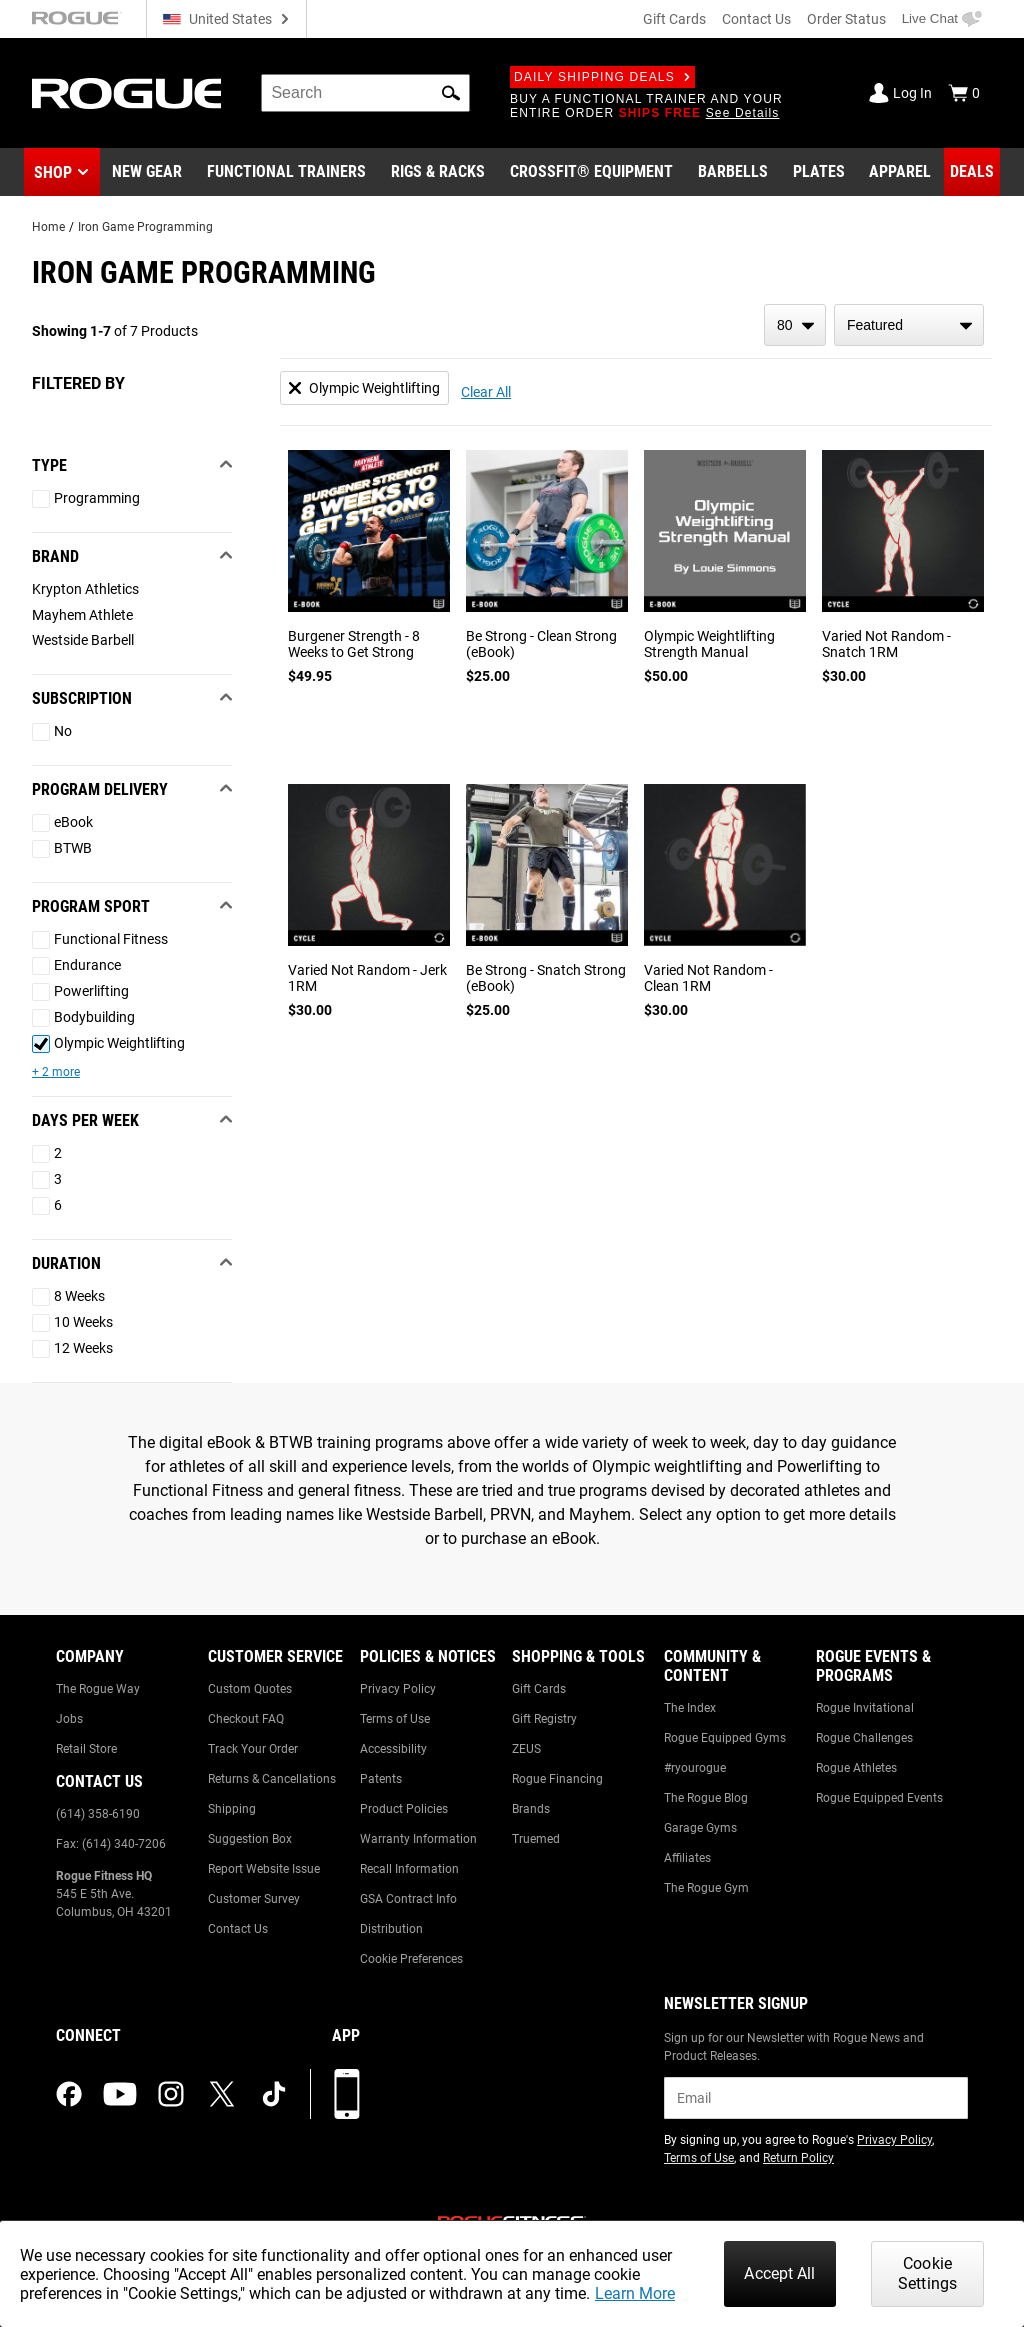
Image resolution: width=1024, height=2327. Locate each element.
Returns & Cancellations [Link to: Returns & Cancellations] (272, 1779)
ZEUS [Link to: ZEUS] (526, 1749)
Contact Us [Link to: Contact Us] (238, 1929)
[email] (816, 2098)
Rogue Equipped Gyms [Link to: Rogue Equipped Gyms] (725, 1738)
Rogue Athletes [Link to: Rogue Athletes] (856, 1768)
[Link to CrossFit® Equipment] (591, 172)
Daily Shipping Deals (602, 77)
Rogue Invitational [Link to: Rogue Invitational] (865, 1708)
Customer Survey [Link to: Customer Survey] (254, 1899)
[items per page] (795, 325)
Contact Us (756, 19)
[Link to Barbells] (733, 172)
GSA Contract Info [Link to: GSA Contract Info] (408, 1899)
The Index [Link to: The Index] (690, 1708)
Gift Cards (674, 19)
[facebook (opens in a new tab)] (69, 2094)
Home (48, 227)
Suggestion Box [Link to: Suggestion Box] (250, 1839)
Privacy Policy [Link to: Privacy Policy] (398, 1689)
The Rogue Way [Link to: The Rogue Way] (98, 1689)
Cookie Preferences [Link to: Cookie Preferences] (411, 1959)
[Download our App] (347, 2094)
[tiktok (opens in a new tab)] (274, 2094)
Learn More (635, 2293)
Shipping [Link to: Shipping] (232, 1809)
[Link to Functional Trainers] (286, 172)
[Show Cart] (964, 93)
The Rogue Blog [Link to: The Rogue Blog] (706, 1798)
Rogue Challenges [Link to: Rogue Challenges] (864, 1738)
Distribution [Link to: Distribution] (391, 1929)
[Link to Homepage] (126, 93)
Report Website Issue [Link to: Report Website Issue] (264, 1869)
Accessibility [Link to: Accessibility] (393, 1749)
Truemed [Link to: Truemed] (536, 1839)
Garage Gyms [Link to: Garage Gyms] (700, 1828)
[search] (365, 93)
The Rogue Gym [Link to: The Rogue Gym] (706, 1888)
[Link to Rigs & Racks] (438, 172)
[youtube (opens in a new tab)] (120, 2094)
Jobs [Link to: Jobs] (69, 1719)
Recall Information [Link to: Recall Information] (409, 1869)
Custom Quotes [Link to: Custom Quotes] (250, 1689)
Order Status (846, 19)
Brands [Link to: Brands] (531, 1809)
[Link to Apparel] (900, 172)
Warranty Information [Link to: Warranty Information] (418, 1839)
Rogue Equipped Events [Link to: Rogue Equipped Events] (879, 1798)
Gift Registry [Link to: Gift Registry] (544, 1719)
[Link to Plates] (819, 172)
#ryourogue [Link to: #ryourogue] (695, 1768)
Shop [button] (53, 172)
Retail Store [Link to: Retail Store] (86, 1749)
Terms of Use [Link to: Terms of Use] (395, 1719)
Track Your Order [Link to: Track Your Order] (253, 1749)
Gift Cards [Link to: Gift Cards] (539, 1689)
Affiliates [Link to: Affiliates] (687, 1858)
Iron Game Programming (145, 227)
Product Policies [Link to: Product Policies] (404, 1809)
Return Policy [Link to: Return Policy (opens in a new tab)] (798, 2158)
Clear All (486, 392)
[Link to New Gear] (147, 172)
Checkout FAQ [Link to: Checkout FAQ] (246, 1719)
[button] (451, 93)
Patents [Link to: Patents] (381, 1779)
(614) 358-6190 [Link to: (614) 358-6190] (98, 1814)
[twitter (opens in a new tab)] (222, 2094)
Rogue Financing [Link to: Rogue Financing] (557, 1779)
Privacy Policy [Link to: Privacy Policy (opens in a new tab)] (894, 2140)
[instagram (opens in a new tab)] (171, 2094)
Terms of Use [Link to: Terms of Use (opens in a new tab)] (699, 2158)
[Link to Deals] (972, 172)
